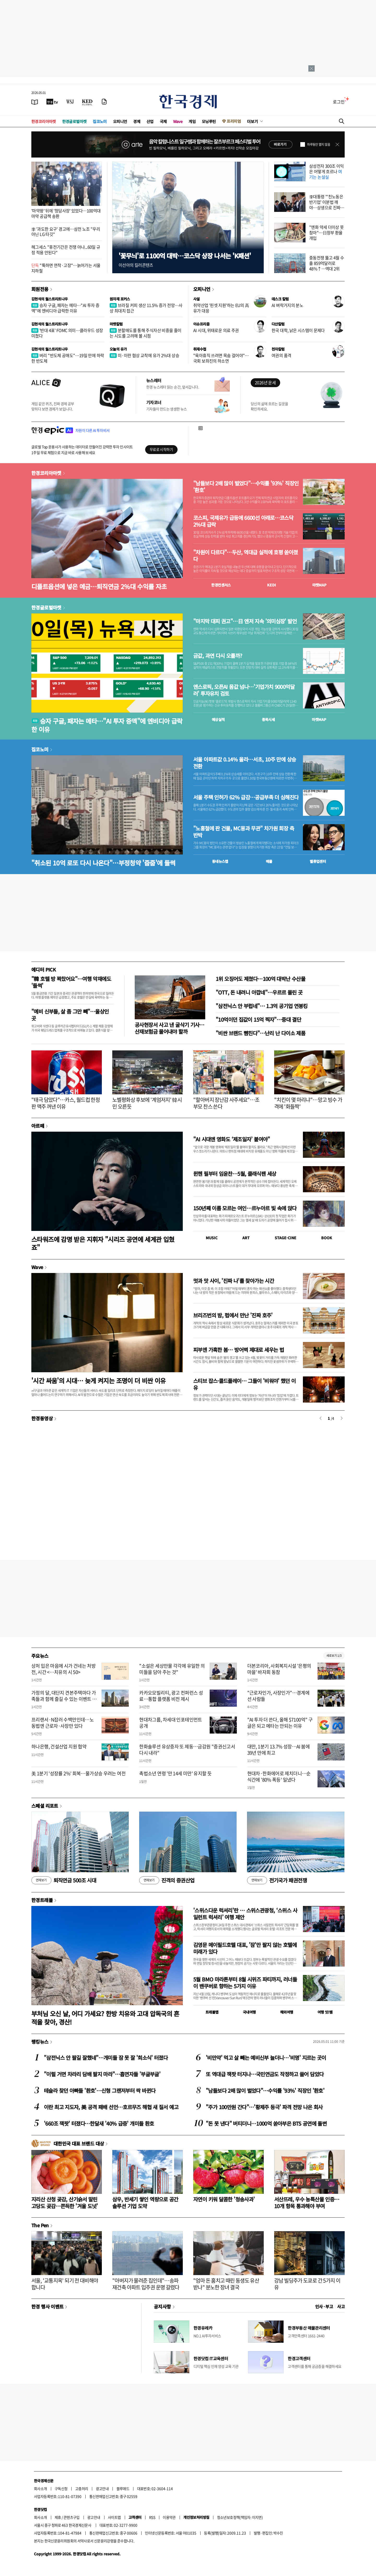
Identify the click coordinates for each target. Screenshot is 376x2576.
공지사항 (162, 2306)
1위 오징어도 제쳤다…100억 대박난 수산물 (260, 978)
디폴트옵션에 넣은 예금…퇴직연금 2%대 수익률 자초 (99, 586)
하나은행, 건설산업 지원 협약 (58, 1746)
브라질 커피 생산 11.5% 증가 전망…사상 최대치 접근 (146, 308)
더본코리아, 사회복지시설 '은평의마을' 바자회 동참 (279, 1668)
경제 (136, 121)
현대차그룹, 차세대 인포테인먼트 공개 (170, 1722)
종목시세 (268, 719)
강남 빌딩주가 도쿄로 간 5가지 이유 (307, 2284)
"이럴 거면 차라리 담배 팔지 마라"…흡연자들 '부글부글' (102, 2074)
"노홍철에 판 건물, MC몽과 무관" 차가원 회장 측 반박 (243, 832)
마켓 (319, 585)
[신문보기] (34, 101)
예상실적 (218, 719)
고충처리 (81, 2488)
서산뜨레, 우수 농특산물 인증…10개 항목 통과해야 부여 (306, 2202)
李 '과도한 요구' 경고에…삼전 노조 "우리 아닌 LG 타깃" (65, 231)
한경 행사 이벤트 (47, 2306)
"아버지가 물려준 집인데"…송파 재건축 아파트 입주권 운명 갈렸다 (145, 2284)
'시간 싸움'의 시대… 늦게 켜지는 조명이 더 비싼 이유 (98, 1380)
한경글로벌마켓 (74, 121)
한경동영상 (42, 1418)
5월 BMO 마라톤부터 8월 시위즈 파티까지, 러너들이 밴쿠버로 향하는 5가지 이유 (245, 1982)
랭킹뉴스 (40, 2041)
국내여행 (249, 2012)
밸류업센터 (318, 861)
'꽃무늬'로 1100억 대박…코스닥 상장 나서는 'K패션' (185, 255)
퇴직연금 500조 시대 (63, 1880)
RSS (152, 2517)
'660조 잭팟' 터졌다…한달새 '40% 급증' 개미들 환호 (99, 2123)
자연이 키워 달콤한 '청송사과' (224, 2199)
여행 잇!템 (325, 2012)
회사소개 (40, 2488)
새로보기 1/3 (334, 1655)
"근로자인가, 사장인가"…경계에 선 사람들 (278, 1695)
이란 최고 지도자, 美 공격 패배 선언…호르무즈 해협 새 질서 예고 (111, 2107)
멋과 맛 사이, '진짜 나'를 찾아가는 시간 (233, 1280)
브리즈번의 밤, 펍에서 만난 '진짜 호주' (233, 1315)
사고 (341, 2306)
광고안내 (102, 2488)
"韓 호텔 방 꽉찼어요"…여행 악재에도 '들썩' (71, 982)
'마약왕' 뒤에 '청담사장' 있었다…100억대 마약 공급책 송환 (66, 213)
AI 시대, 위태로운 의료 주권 (216, 330)
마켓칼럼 (116, 324)
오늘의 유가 (118, 349)
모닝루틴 (209, 121)
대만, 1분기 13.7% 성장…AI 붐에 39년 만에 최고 (278, 1749)
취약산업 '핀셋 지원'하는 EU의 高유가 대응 (221, 308)
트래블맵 (212, 2012)
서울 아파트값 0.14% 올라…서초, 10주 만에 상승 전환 (244, 763)
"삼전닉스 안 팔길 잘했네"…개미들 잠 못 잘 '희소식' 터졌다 (106, 2057)
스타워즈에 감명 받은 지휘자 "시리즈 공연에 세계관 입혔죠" (102, 1243)
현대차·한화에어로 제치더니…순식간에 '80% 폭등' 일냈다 (279, 1776)
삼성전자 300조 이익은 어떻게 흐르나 (326, 171)
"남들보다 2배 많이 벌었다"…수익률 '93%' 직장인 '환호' (245, 486)
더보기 (252, 121)
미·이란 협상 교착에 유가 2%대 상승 (144, 355)
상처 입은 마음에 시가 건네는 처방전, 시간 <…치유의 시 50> (63, 1668)
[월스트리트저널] (70, 101)
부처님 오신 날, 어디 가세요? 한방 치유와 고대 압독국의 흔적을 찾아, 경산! (105, 2017)
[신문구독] (104, 101)
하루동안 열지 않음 (318, 144)
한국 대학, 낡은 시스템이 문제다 (298, 330)
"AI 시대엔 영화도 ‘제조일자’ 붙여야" (231, 1139)
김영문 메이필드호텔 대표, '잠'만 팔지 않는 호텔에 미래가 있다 (245, 1948)
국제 (163, 121)
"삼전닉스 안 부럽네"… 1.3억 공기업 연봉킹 (262, 1006)
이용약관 (169, 2517)
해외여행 (286, 2012)
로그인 (339, 101)
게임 (192, 121)
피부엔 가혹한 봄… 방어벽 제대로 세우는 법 (238, 1349)
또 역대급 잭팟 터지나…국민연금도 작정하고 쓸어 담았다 (265, 2074)
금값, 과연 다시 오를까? (217, 655)
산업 (150, 121)
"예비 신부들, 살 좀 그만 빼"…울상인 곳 (70, 1015)
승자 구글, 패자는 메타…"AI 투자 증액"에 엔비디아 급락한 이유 (65, 308)
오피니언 (120, 121)
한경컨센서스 (221, 585)
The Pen (40, 2225)
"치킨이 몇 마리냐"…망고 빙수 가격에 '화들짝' (308, 1103)
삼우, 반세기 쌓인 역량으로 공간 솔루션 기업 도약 (145, 2202)
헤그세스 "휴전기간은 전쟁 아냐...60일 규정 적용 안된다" (65, 249)
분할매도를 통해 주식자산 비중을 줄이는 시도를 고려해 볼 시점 (145, 333)
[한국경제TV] (52, 101)
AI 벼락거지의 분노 (287, 305)
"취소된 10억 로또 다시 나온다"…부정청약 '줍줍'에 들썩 (103, 863)
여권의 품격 (281, 355)
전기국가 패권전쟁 (277, 1880)
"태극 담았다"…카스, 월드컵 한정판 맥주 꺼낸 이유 (65, 1103)
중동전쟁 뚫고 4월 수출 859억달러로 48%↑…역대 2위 (326, 263)
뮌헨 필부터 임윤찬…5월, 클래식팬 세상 (234, 1173)
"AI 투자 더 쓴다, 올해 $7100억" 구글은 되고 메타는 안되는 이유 (280, 1722)
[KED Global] (87, 101)
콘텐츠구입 (71, 2517)
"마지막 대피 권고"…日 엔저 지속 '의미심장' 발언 (245, 621)
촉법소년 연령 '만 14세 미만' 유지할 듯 (175, 1773)
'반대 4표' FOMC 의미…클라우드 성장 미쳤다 (67, 333)
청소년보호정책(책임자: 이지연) (240, 2517)
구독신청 (61, 2488)
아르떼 (37, 1125)
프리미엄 (234, 121)
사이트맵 (114, 2517)
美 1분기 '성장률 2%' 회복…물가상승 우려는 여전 (78, 1773)
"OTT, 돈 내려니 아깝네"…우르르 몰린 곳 (259, 992)
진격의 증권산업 (167, 1880)
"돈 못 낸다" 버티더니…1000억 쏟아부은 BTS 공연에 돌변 (266, 2123)
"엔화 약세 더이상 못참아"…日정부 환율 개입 (326, 232)
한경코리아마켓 (43, 121)
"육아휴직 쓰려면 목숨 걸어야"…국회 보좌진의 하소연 (221, 358)
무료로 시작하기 (161, 449)
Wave (178, 121)
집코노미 (100, 121)
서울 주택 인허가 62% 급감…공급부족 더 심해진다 (246, 797)
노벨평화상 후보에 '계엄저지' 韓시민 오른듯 (147, 1103)
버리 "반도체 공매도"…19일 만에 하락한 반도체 (67, 358)
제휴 (58, 2517)
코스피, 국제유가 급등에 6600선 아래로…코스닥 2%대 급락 (243, 521)
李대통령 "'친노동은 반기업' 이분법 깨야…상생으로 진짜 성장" (326, 204)
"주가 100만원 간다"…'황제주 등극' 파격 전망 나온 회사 (264, 2107)
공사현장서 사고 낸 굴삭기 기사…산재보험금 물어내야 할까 (169, 1028)
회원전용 (40, 289)
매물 (269, 861)
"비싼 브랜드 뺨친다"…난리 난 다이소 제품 (260, 1033)
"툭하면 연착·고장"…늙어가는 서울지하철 (65, 268)
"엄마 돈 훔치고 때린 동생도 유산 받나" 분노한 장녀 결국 (226, 2284)
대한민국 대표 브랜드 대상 (79, 2143)
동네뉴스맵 (220, 861)
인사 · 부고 (324, 2306)
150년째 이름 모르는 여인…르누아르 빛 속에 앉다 (245, 1208)
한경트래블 (42, 1900)
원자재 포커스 (120, 298)
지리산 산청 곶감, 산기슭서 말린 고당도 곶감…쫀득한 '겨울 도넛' (64, 2202)
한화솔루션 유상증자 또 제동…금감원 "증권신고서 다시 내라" (187, 1749)
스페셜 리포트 (44, 1805)
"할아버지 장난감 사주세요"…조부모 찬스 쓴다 (226, 1103)
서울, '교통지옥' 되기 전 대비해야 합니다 (64, 2284)
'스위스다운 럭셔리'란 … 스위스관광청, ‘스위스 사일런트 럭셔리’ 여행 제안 (245, 1913)
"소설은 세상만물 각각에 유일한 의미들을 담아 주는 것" (172, 1668)
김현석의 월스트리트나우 (49, 298)
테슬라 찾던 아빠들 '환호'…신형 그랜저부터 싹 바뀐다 (99, 2090)
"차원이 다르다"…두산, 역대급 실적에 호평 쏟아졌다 (245, 555)
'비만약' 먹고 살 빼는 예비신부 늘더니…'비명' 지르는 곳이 (266, 2057)
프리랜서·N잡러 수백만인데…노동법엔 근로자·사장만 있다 (62, 1722)
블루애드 (123, 2488)
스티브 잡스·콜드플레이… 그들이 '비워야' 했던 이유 (244, 1384)
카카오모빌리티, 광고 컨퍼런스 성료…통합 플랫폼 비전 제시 (171, 1695)
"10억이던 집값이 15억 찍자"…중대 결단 (258, 1019)
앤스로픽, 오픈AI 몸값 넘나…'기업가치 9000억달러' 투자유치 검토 (244, 690)
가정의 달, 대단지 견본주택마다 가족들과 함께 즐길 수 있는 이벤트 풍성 (64, 1698)
